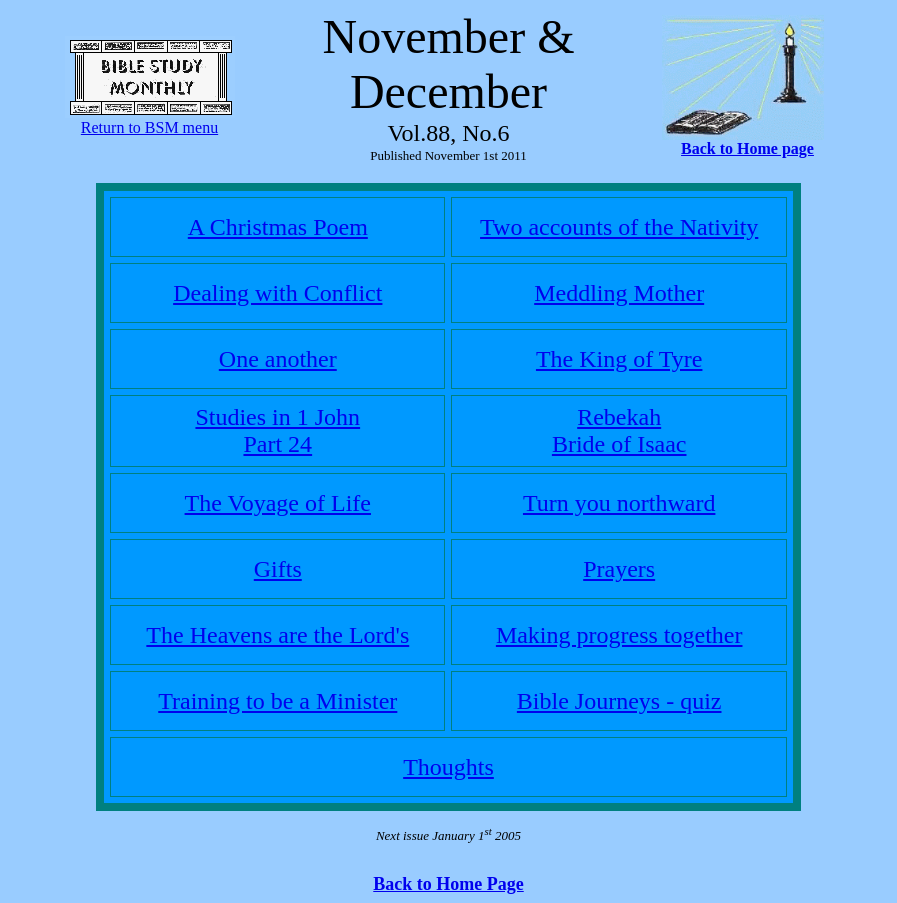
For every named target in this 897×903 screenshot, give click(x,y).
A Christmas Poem (278, 227)
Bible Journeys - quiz (619, 701)
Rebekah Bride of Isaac (619, 430)
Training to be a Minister (277, 701)
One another (278, 359)
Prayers (619, 569)
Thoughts (448, 767)
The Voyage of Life (278, 503)
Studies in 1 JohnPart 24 (277, 430)
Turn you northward (619, 503)
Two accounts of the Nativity (619, 227)
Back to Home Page (448, 884)
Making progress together (619, 635)
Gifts (278, 569)
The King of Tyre (619, 359)
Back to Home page (747, 148)
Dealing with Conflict (277, 293)
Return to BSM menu (149, 127)
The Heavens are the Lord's (277, 635)
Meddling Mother (619, 293)
